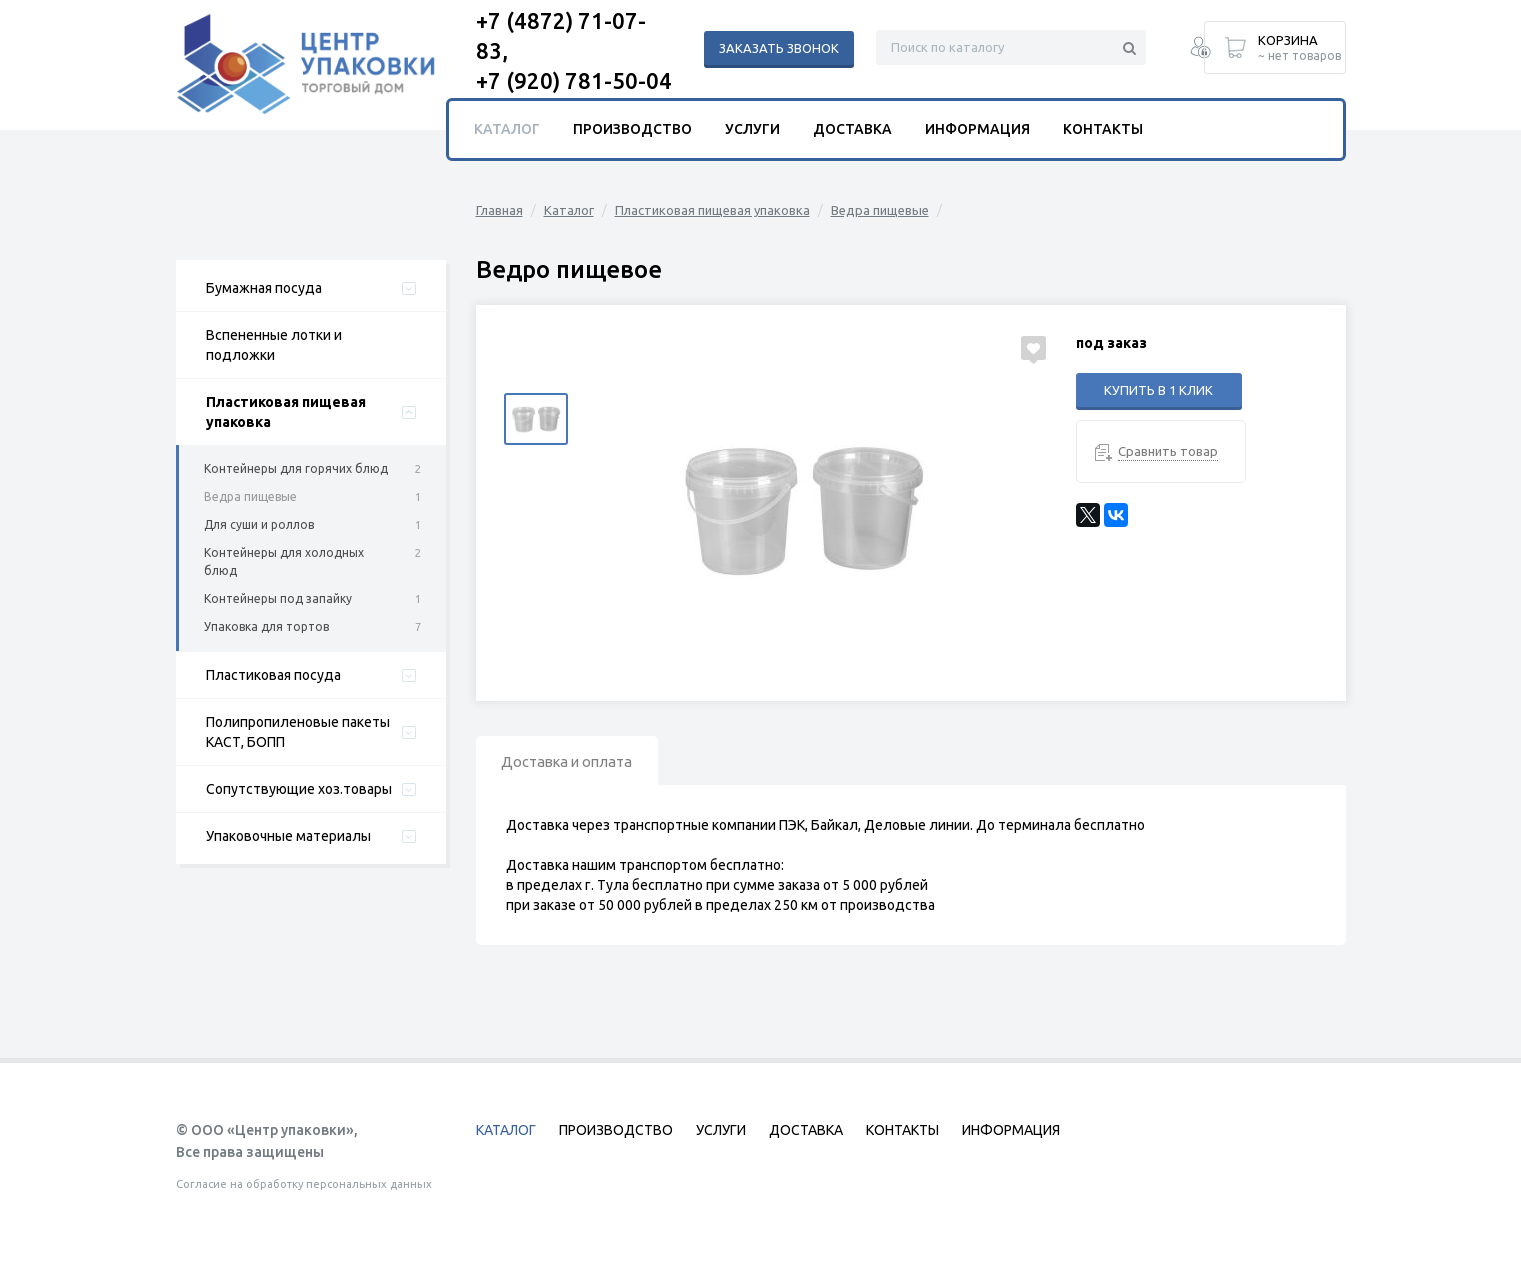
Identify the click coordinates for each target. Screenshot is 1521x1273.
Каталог (569, 210)
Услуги (752, 129)
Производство (632, 129)
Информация (977, 129)
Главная (499, 210)
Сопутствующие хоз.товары (299, 789)
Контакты (1103, 129)
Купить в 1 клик (1158, 390)
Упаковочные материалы (288, 836)
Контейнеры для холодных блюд (284, 561)
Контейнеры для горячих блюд (296, 468)
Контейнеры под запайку (278, 598)
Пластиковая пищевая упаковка (286, 412)
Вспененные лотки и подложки (274, 345)
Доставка (852, 129)
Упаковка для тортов (266, 626)
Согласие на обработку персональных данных (304, 1184)
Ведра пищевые (250, 496)
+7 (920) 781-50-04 (574, 80)
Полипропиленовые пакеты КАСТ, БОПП (298, 732)
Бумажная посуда (264, 288)
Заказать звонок (779, 48)
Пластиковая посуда (273, 675)
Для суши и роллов (259, 524)
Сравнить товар (1168, 451)
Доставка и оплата (575, 762)
